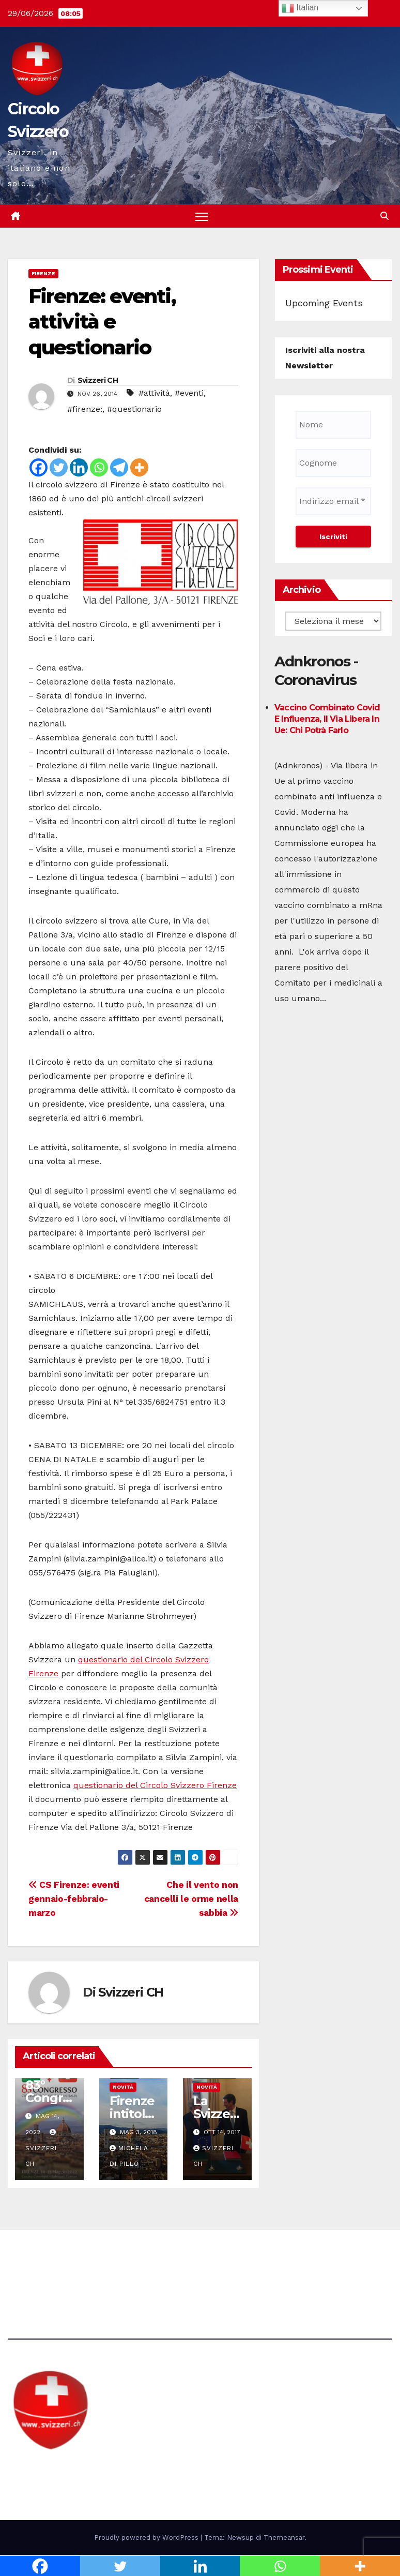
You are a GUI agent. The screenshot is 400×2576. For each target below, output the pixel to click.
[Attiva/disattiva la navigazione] (201, 217)
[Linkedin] (79, 468)
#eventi (189, 393)
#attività (154, 393)
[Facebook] (38, 468)
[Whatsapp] (99, 468)
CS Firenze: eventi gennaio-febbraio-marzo (73, 1899)
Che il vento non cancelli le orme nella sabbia (191, 1899)
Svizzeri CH (98, 380)
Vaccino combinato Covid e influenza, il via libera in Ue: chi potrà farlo (327, 719)
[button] (384, 216)
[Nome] (333, 425)
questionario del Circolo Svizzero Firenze (155, 1786)
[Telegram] (119, 468)
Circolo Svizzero (72, 2470)
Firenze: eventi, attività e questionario (102, 322)
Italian (300, 8)
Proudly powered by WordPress (147, 2537)
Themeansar (284, 2537)
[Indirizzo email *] (333, 501)
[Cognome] (333, 463)
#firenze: (84, 409)
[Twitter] (59, 468)
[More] (139, 468)
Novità (123, 2087)
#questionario (134, 409)
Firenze (43, 274)
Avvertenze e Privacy (249, 2259)
